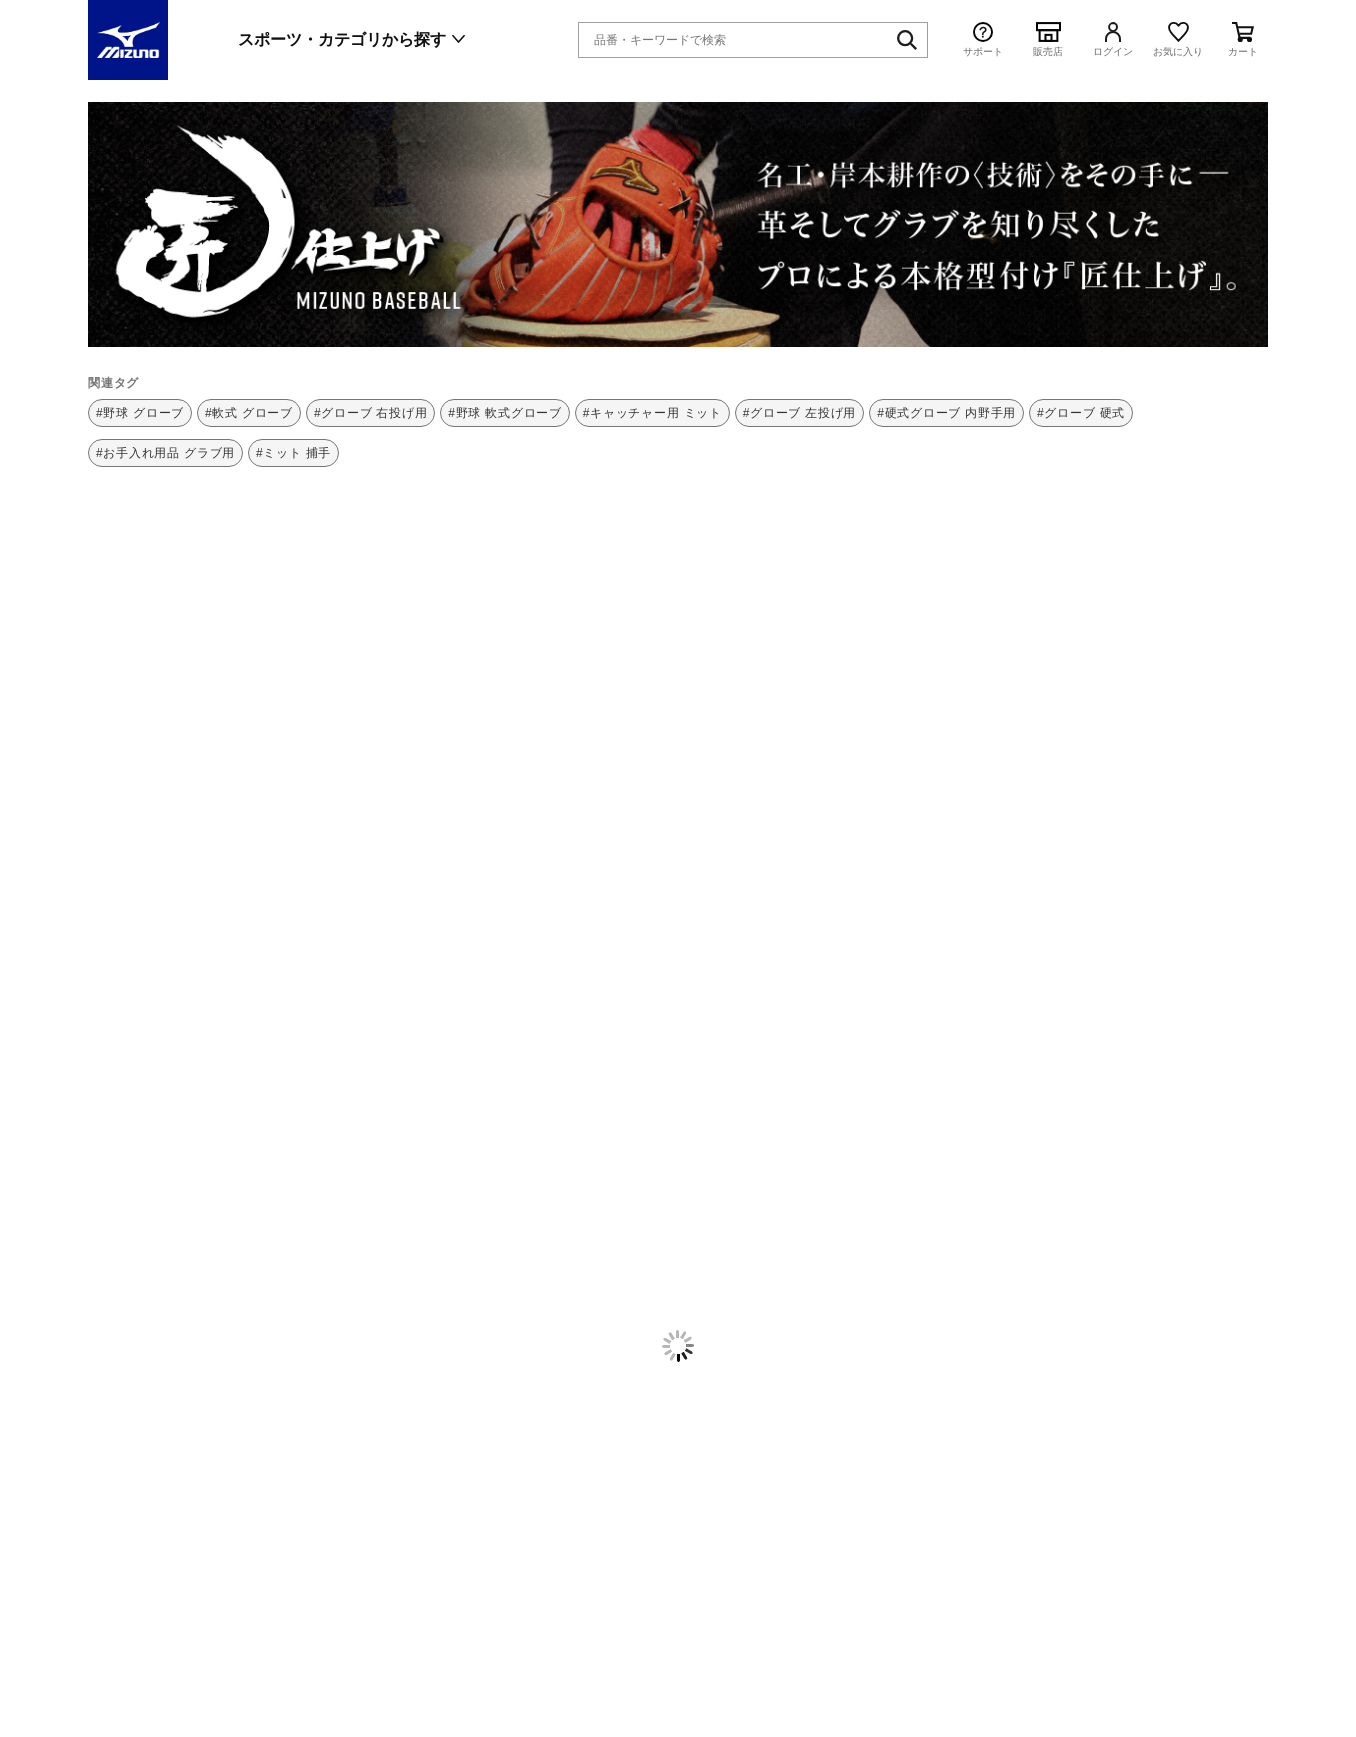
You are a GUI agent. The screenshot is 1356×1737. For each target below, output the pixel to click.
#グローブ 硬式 (1081, 413)
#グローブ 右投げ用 (371, 413)
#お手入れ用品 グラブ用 (165, 453)
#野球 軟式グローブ (505, 413)
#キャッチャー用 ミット (652, 413)
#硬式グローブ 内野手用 (946, 413)
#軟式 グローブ (249, 413)
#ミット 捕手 (293, 453)
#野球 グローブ (140, 413)
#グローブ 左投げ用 (800, 413)
